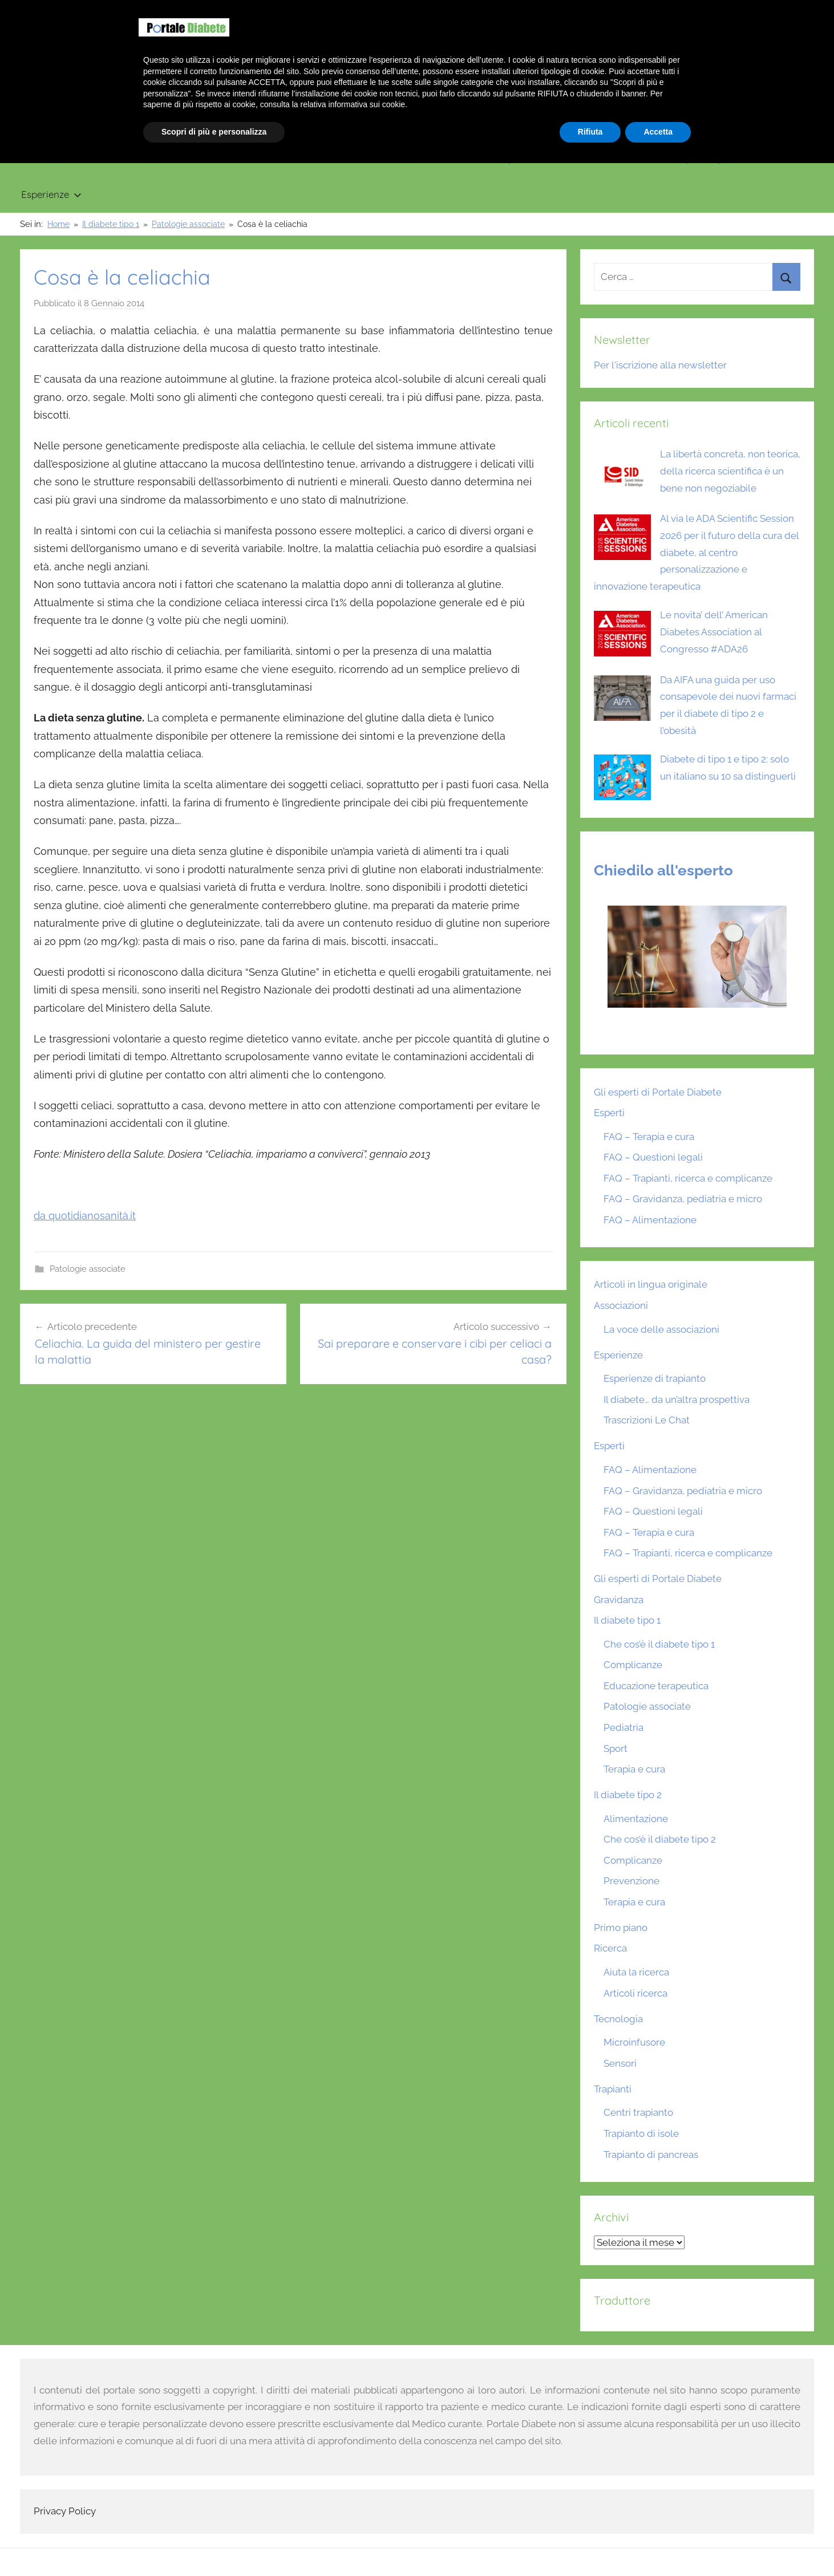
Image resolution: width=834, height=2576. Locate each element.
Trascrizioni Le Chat (647, 1420)
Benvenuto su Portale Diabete (656, 11)
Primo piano (48, 158)
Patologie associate (87, 1269)
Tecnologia (502, 158)
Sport (615, 1748)
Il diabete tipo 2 (249, 158)
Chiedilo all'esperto (663, 870)
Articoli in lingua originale (686, 158)
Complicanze (633, 1664)
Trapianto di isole (641, 2133)
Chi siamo (745, 11)
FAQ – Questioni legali (653, 1157)
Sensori (620, 2063)
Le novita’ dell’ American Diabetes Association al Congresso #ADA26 (714, 632)
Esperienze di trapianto (655, 1378)
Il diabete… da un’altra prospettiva (677, 1399)
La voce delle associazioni (661, 1329)
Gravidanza (340, 158)
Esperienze (51, 194)
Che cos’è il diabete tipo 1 (659, 1644)
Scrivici (793, 11)
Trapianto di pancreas (651, 2154)
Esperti (609, 1112)
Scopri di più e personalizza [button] (213, 2544)
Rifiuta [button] (590, 2544)
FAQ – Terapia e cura (649, 1136)
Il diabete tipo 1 (144, 158)
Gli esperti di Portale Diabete (658, 1092)
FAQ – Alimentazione (650, 1220)
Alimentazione (636, 1818)
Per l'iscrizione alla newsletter (660, 365)
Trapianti (421, 158)
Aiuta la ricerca (636, 1972)
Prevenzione (631, 1881)
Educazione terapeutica (656, 1685)
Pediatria (623, 1727)
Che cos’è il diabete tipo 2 (660, 1839)
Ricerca (581, 158)
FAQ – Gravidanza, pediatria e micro (683, 1198)
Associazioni (621, 1305)
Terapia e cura (634, 1769)
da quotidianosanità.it (85, 1216)
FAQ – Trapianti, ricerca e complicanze (688, 1178)
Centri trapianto (638, 2112)
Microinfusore (634, 2042)
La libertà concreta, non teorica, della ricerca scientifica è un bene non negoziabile (730, 471)
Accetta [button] (658, 2544)
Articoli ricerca (635, 1993)
